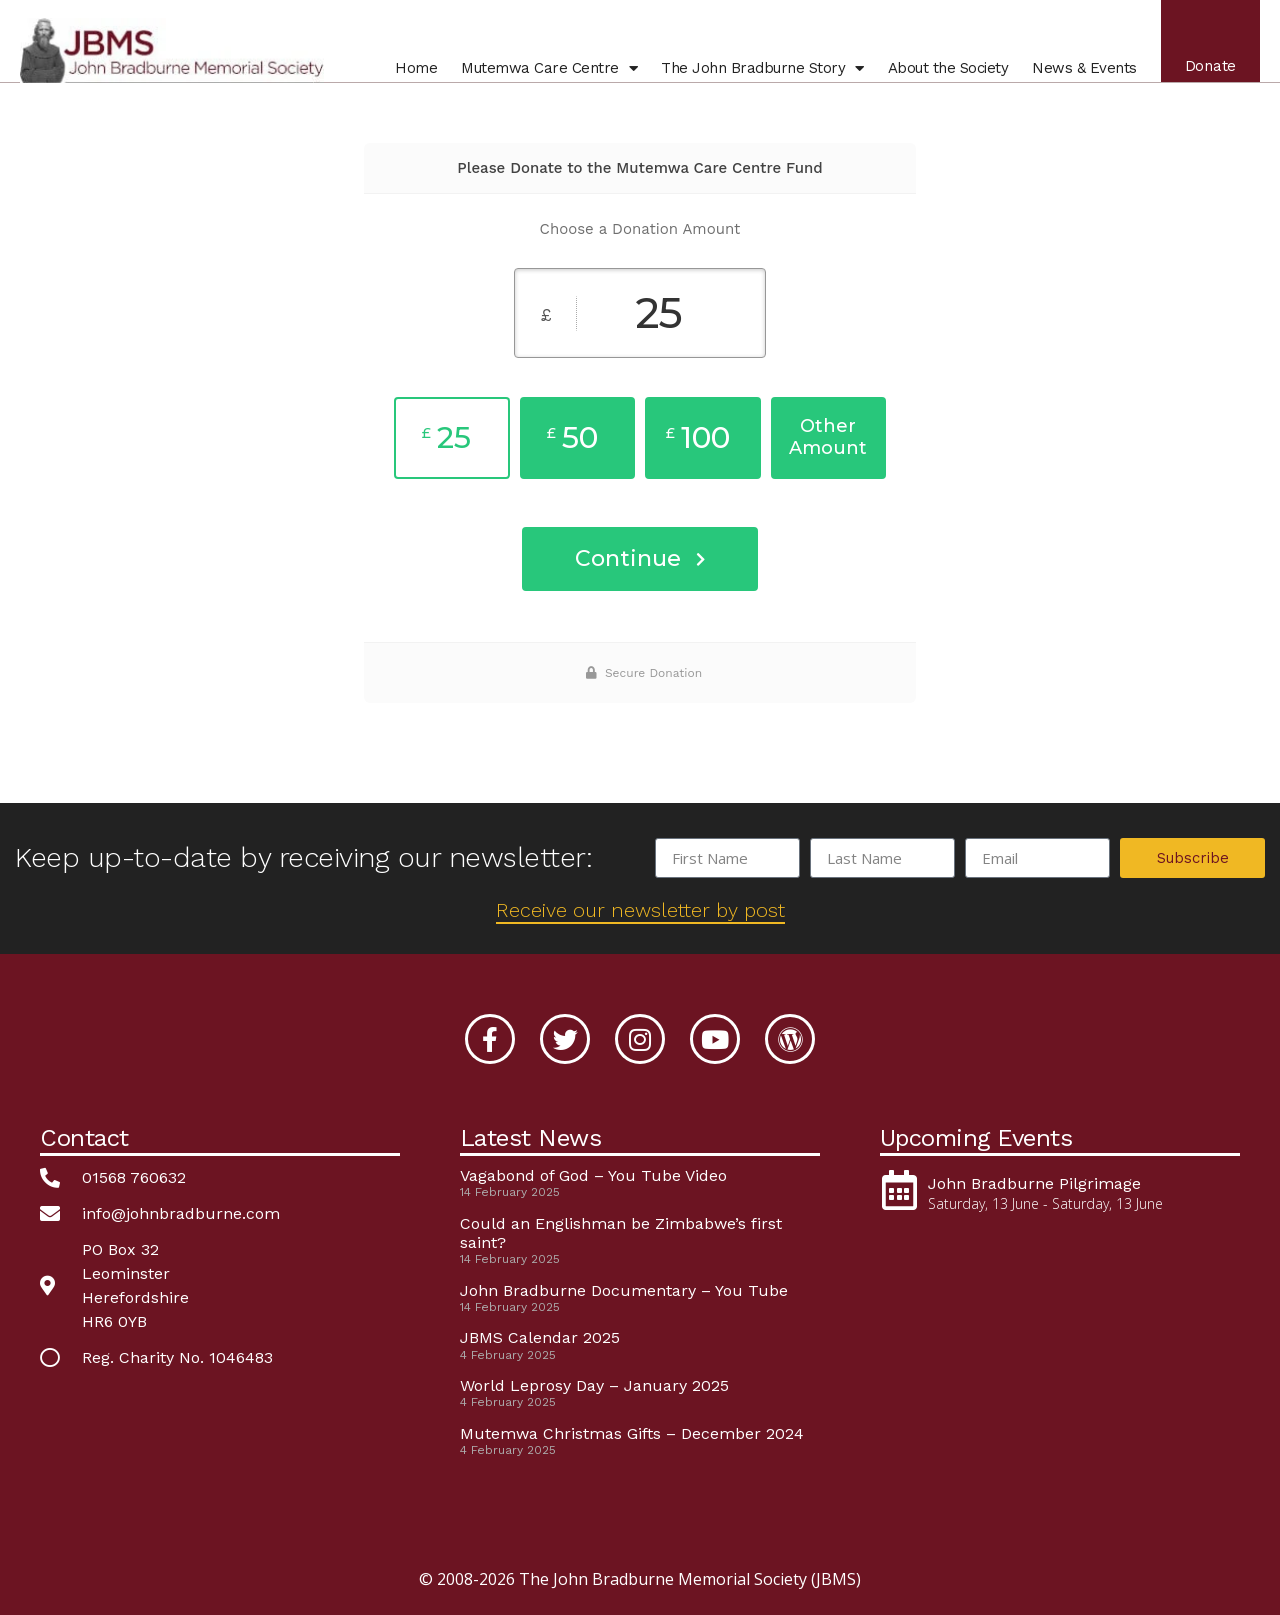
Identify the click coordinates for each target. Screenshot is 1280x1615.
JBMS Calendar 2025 (540, 1337)
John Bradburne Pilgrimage (1034, 1183)
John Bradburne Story (762, 68)
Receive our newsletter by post (640, 910)
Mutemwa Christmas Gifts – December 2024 (632, 1433)
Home (416, 68)
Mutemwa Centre (549, 68)
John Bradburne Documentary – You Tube (624, 1290)
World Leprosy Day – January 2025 (594, 1385)
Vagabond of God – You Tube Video (593, 1175)
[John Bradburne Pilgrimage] (900, 1190)
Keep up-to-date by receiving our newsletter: (303, 857)
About (948, 68)
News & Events (1084, 68)
